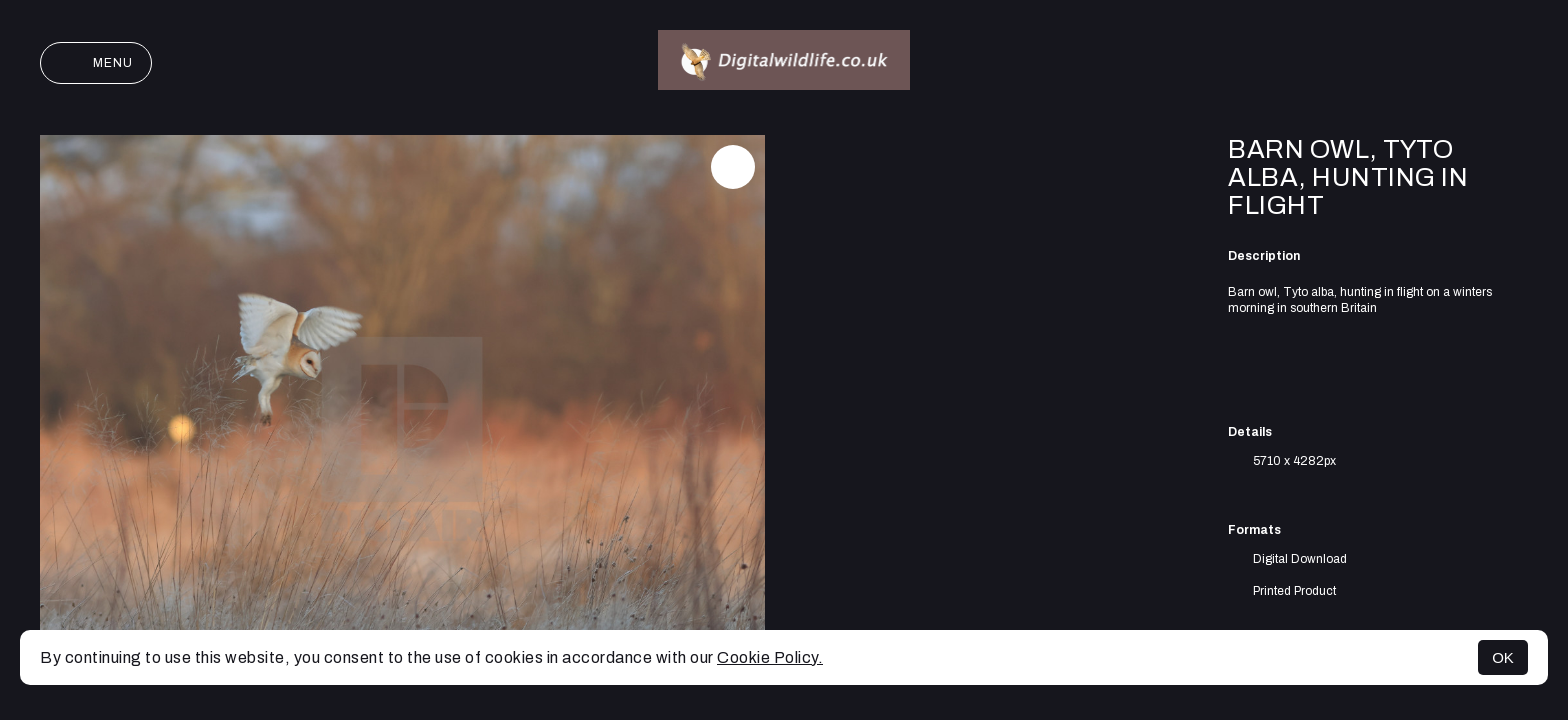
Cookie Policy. (770, 657)
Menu (96, 63)
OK (1503, 657)
